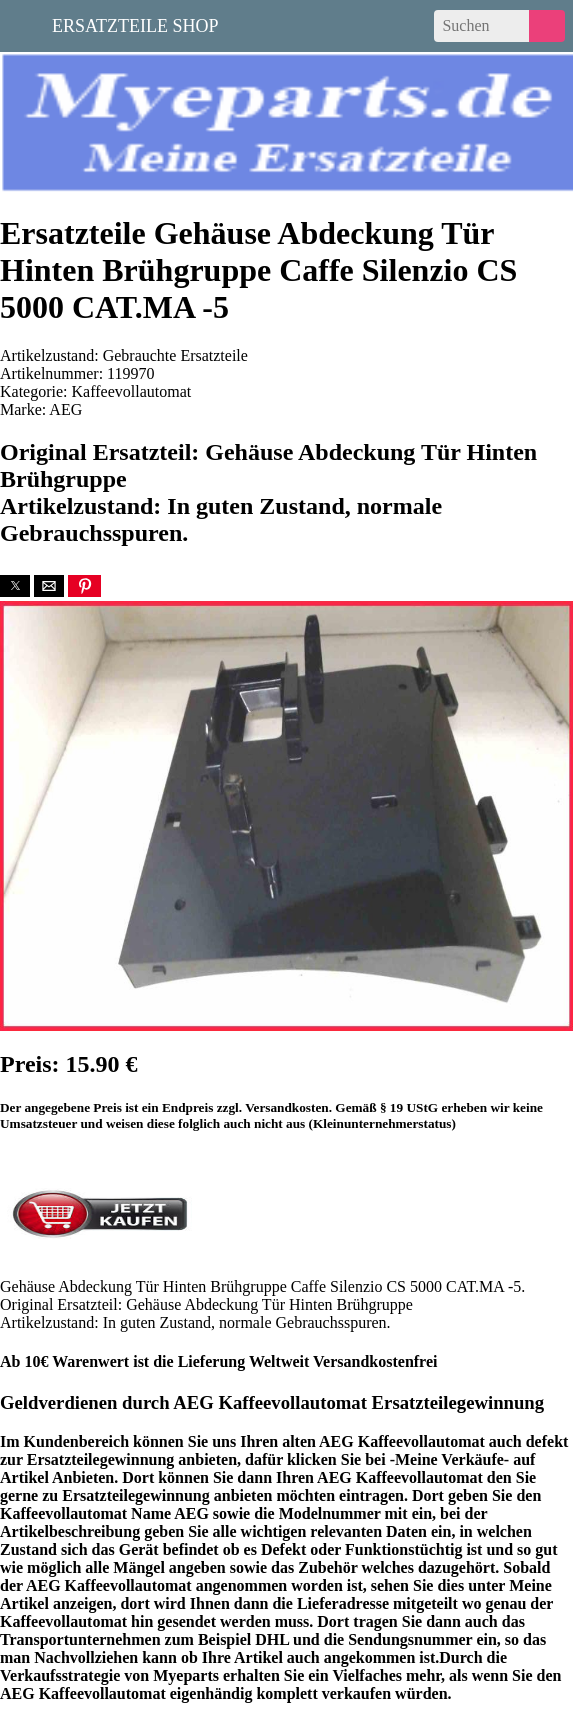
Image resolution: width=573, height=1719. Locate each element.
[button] (15, 586)
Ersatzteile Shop (135, 24)
